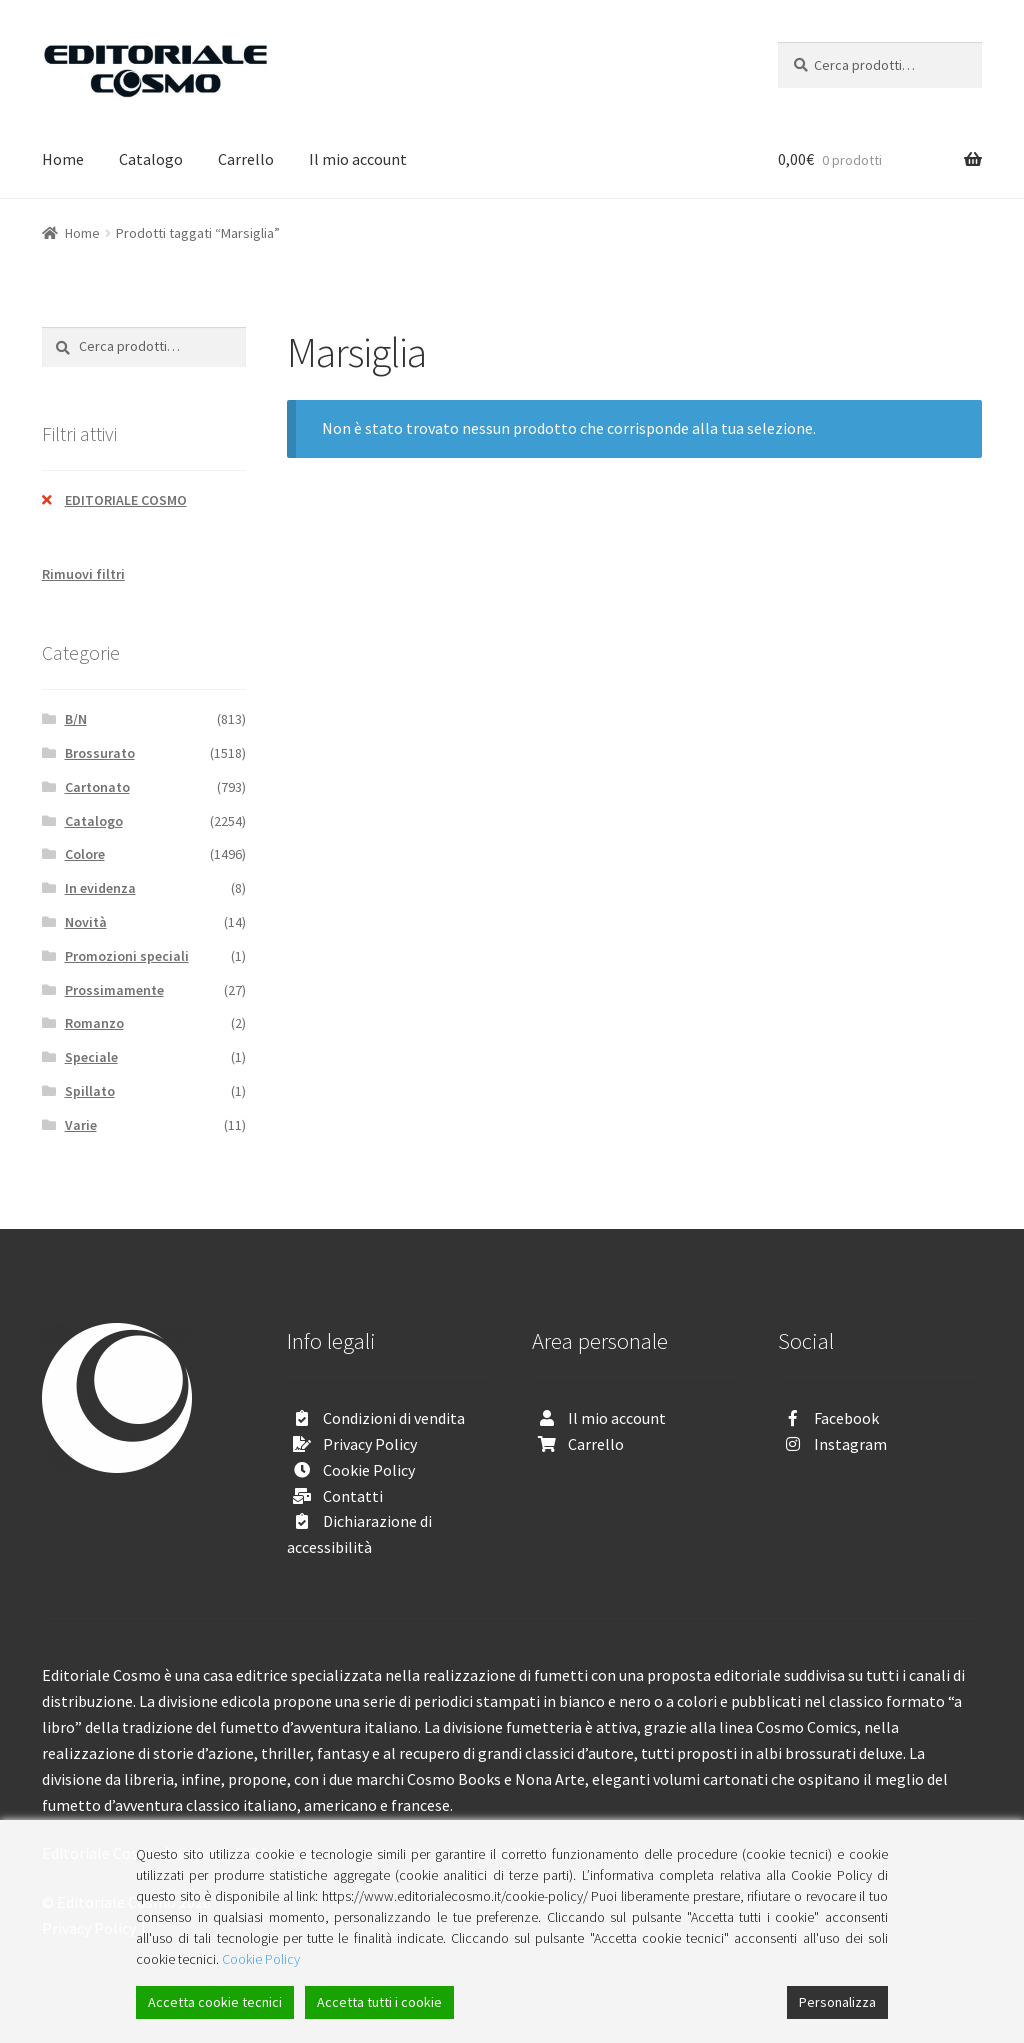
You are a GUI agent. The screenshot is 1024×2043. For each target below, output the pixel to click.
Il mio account (358, 159)
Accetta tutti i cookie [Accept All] (379, 2002)
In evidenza (100, 888)
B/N (76, 719)
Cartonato (97, 787)
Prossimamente (114, 990)
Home (63, 159)
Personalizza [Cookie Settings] (837, 2002)
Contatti (353, 1496)
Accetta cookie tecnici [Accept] (215, 2002)
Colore (85, 854)
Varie (81, 1125)
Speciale (91, 1057)
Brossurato (100, 753)
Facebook (846, 1418)
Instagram (850, 1444)
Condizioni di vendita (394, 1418)
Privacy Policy (370, 1444)
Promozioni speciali (127, 956)
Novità (86, 922)
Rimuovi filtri (83, 574)
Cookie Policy (369, 1470)
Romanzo (94, 1023)
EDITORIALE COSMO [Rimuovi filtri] (126, 500)
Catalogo (151, 159)
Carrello (246, 159)
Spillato (90, 1091)
